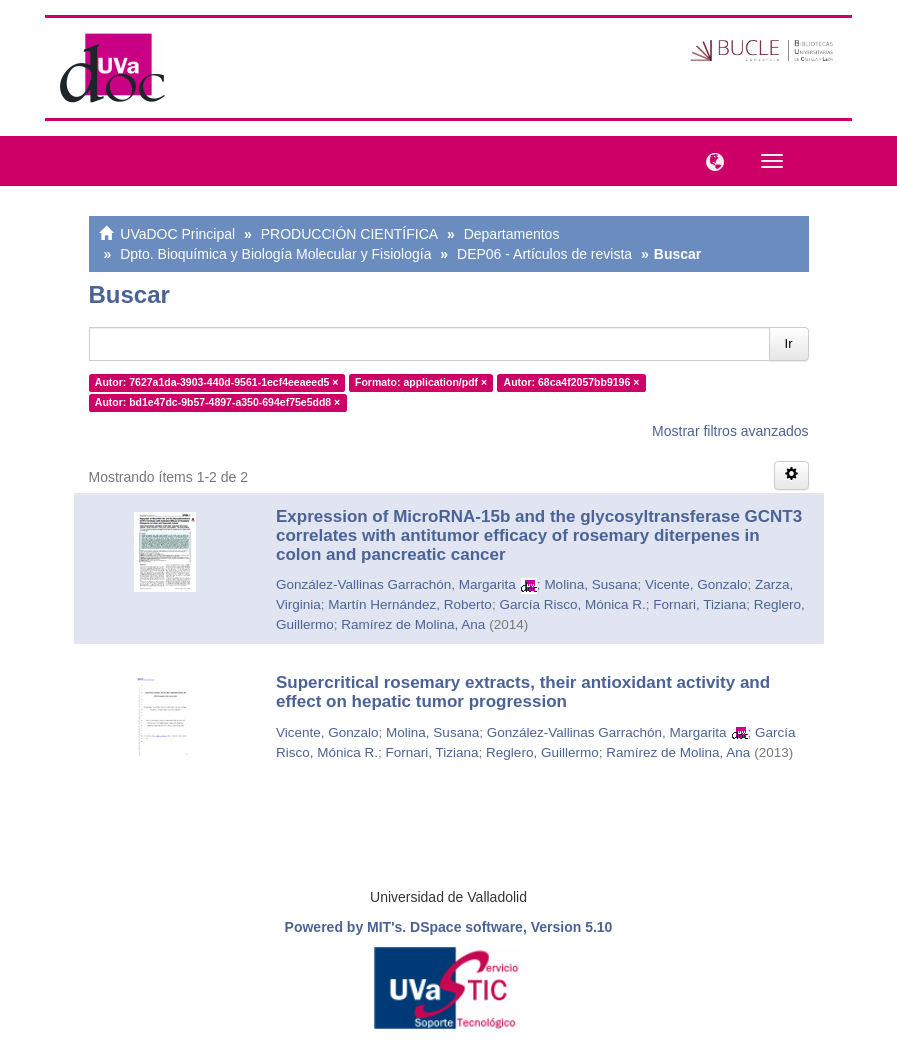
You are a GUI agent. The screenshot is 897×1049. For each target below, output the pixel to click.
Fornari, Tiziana (699, 604)
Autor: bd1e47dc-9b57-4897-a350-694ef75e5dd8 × (217, 402)
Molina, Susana (590, 584)
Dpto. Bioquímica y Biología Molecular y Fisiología (275, 254)
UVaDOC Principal (177, 234)
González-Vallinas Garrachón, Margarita (396, 584)
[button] (710, 160)
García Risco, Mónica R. (572, 604)
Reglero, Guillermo (542, 752)
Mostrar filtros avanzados (730, 431)
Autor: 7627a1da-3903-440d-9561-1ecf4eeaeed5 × (217, 382)
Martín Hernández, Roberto (410, 604)
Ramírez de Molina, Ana (413, 624)
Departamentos (512, 234)
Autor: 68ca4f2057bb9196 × (572, 382)
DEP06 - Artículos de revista (544, 254)
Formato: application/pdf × (421, 382)
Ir (789, 343)
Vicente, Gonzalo (696, 584)
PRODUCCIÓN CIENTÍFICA (349, 234)
